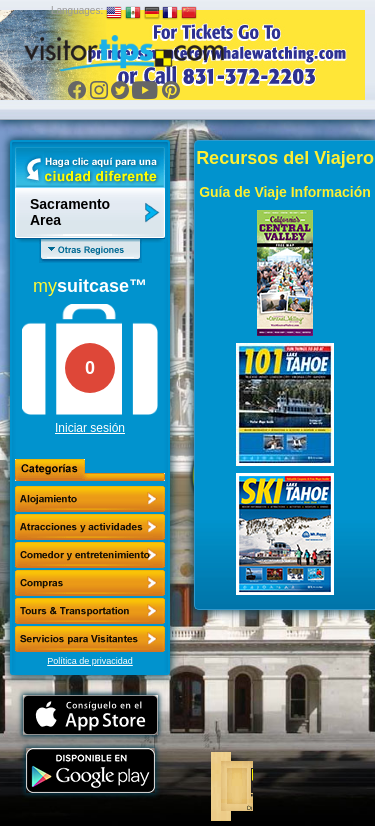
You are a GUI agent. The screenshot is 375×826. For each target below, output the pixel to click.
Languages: (77, 10)
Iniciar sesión (90, 428)
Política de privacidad (90, 661)
